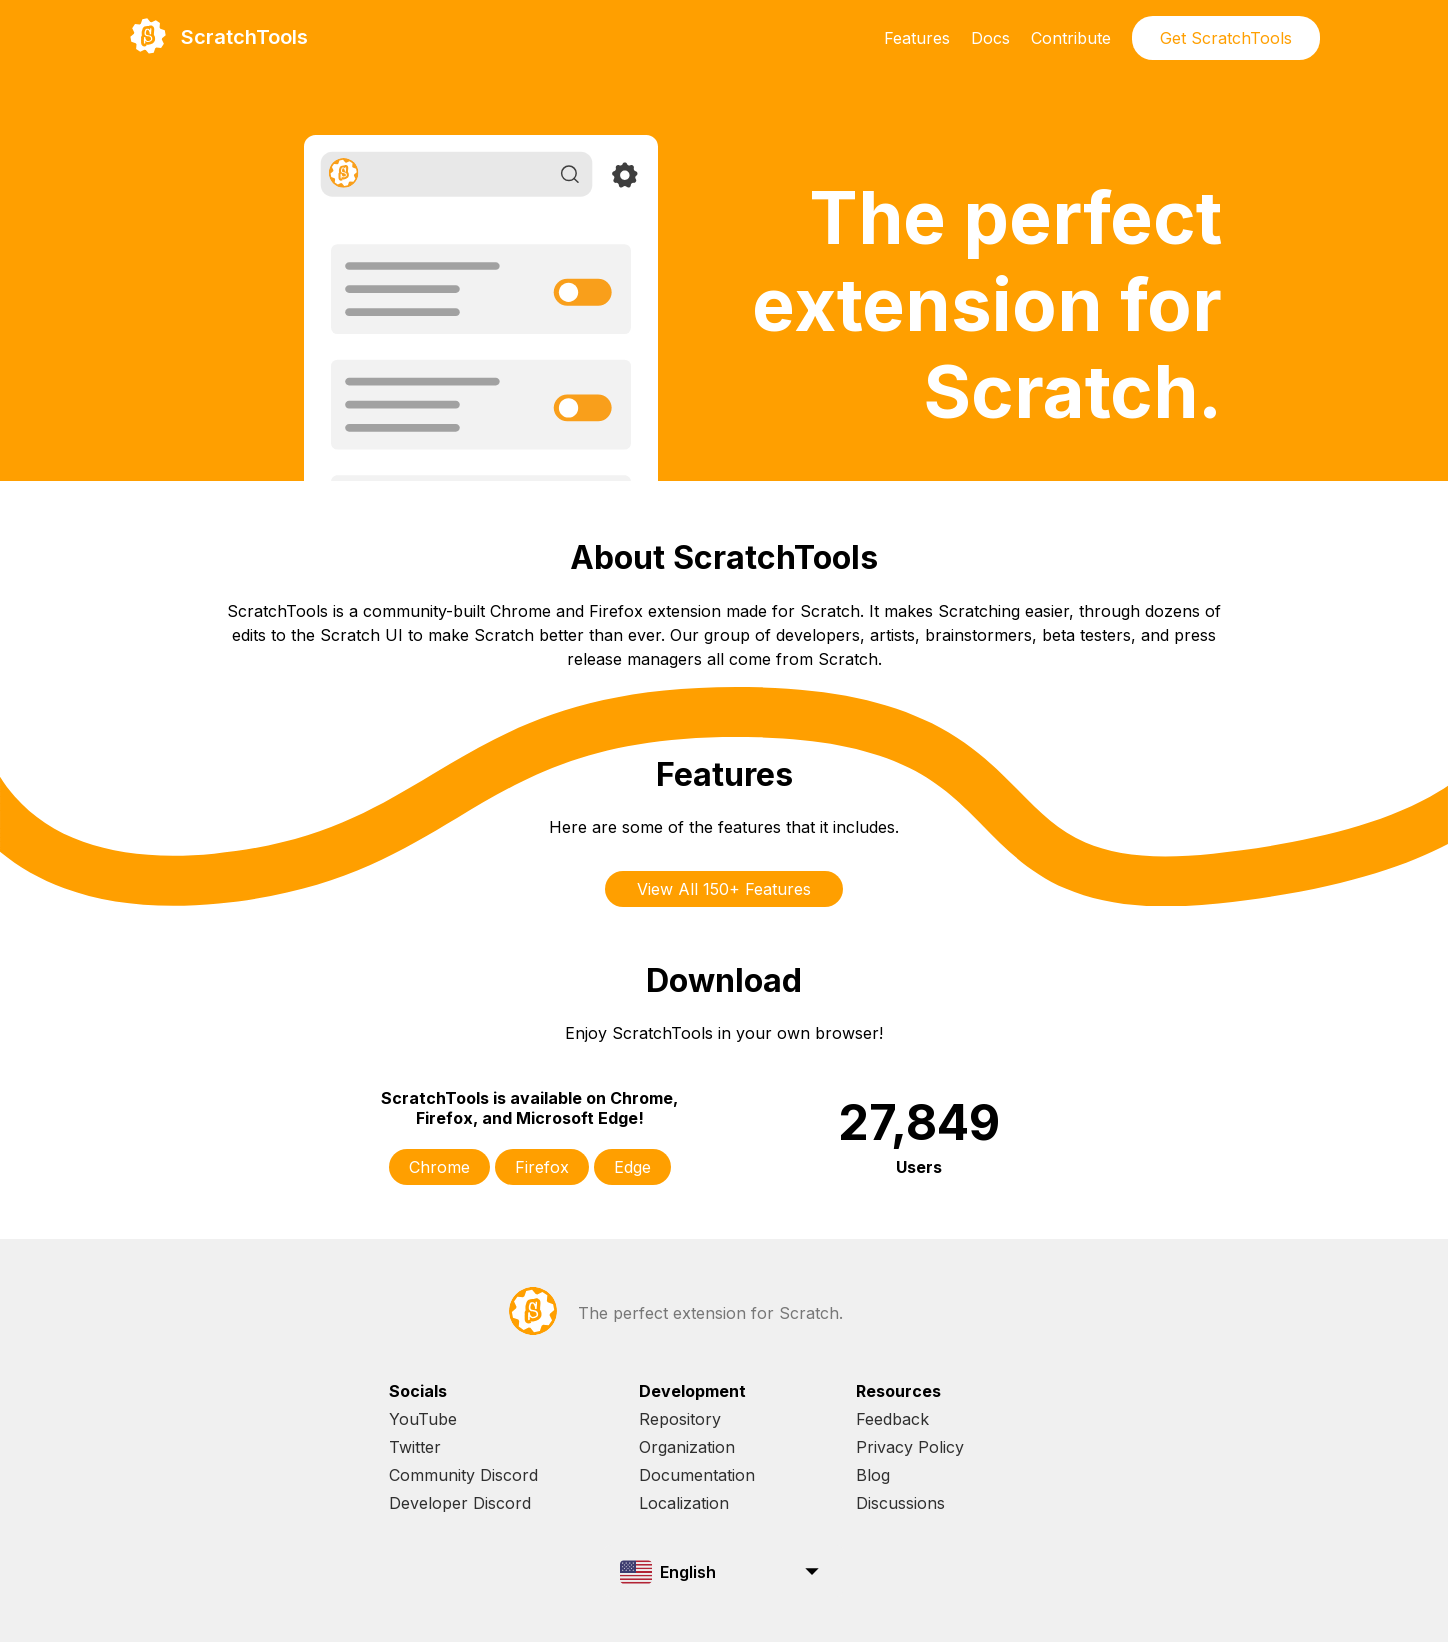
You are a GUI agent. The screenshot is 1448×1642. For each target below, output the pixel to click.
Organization (687, 1447)
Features (917, 38)
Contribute (1071, 38)
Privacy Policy (910, 1447)
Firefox (542, 1167)
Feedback (892, 1419)
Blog (873, 1475)
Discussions (900, 1503)
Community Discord (463, 1475)
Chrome (439, 1167)
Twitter (415, 1447)
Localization (684, 1503)
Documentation (697, 1475)
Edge (632, 1167)
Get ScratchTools (1226, 38)
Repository (680, 1419)
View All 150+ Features (724, 889)
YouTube (423, 1419)
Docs (990, 38)
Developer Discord (460, 1503)
